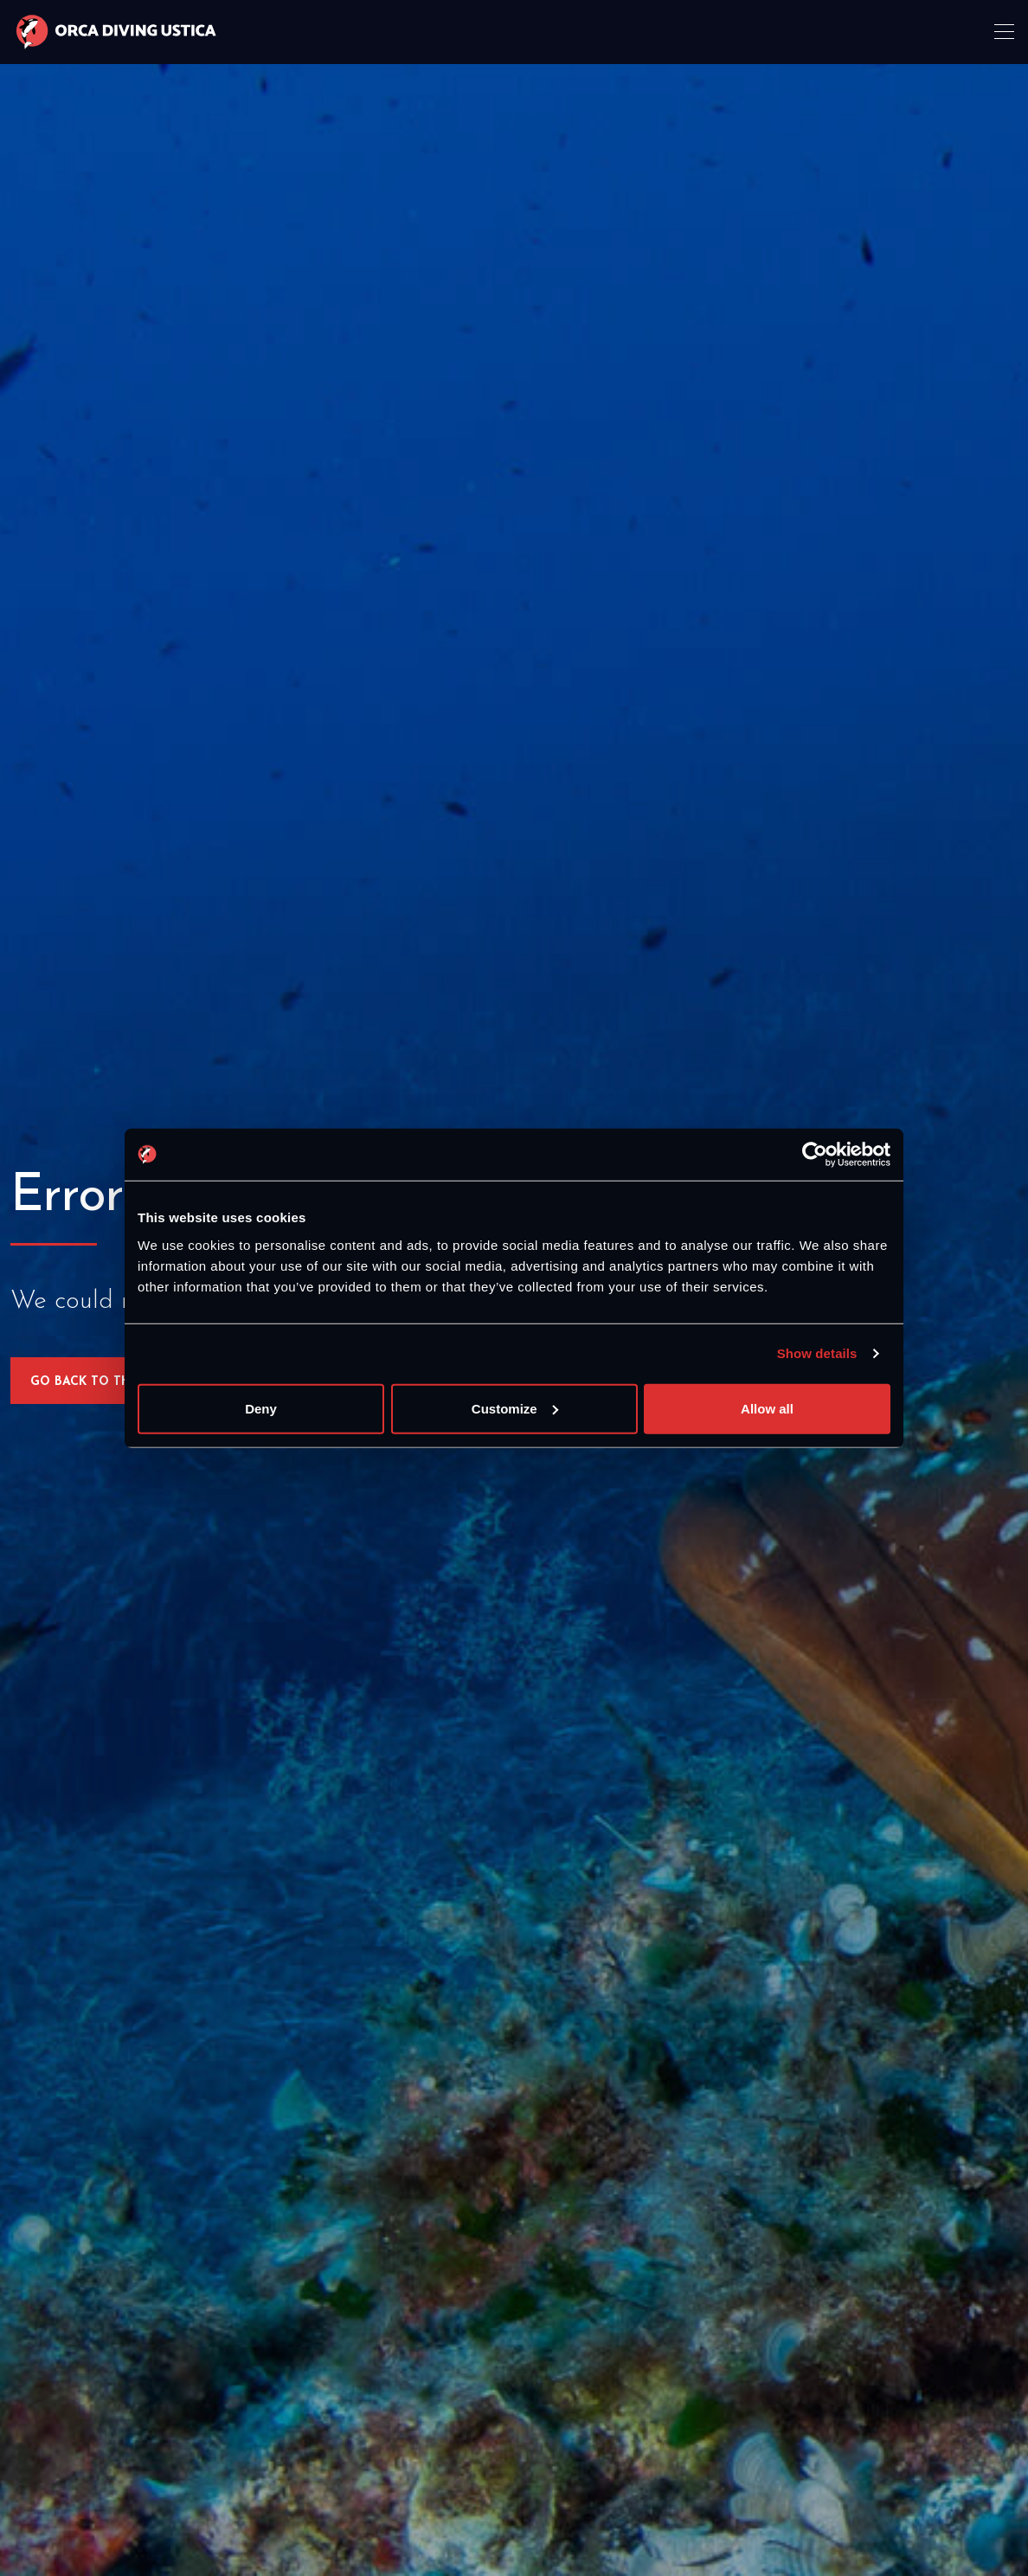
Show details (817, 1353)
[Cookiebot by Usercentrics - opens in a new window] (814, 1155)
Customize (515, 1408)
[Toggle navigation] (1006, 32)
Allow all (767, 1408)
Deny (261, 1408)
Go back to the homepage (122, 1381)
